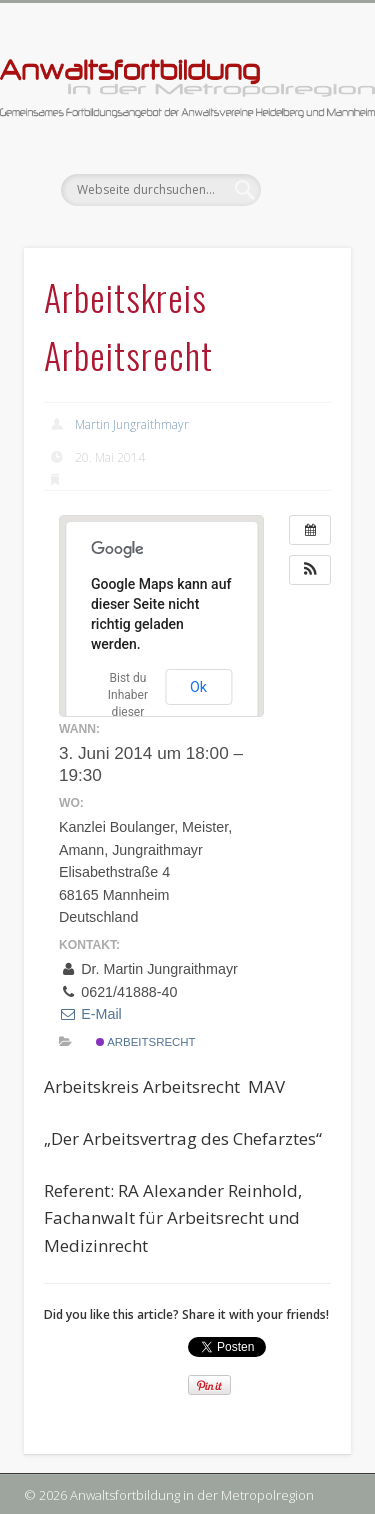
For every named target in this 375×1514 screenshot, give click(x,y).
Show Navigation (303, 179)
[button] (310, 570)
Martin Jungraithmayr (132, 424)
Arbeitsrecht (146, 1042)
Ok (198, 687)
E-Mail (90, 1014)
